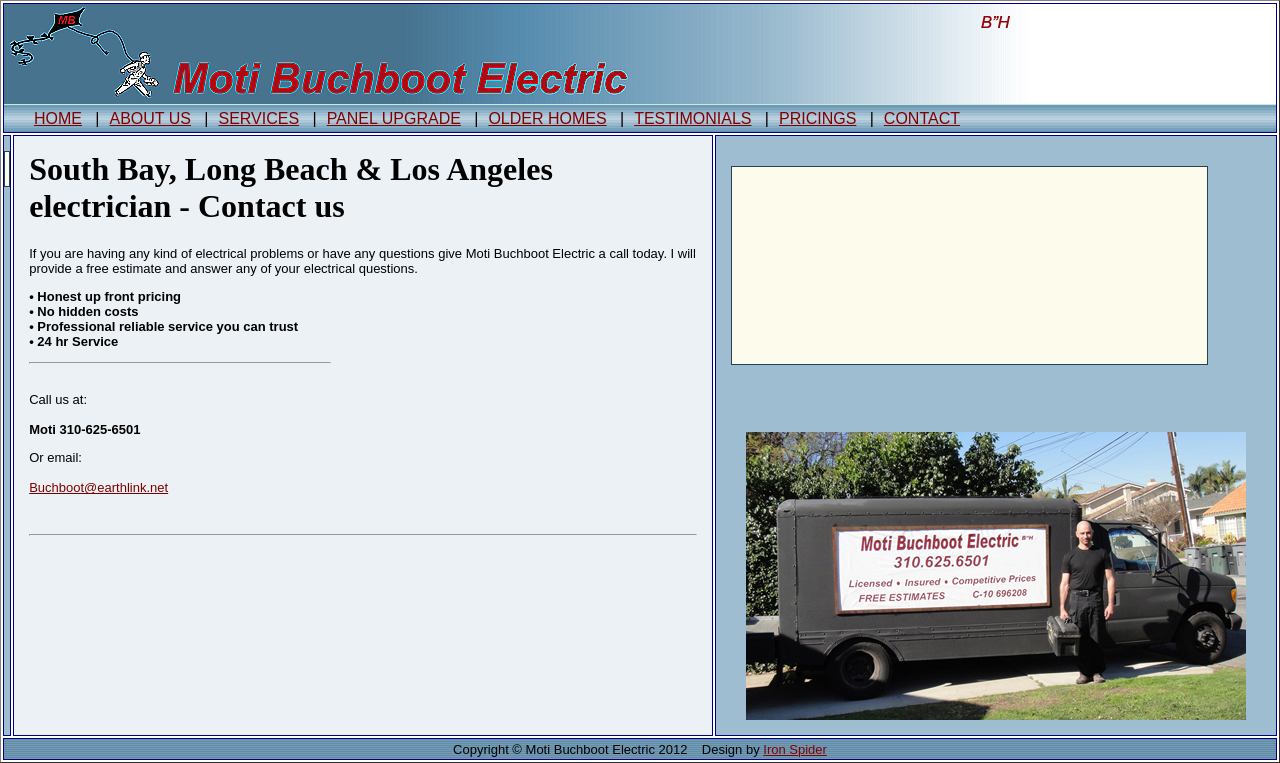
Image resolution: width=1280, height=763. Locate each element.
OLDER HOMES (547, 118)
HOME (58, 118)
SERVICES (259, 118)
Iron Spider (795, 749)
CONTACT (922, 118)
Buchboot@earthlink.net (98, 487)
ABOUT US (151, 118)
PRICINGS (817, 118)
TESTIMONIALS (692, 118)
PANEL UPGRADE (394, 118)
